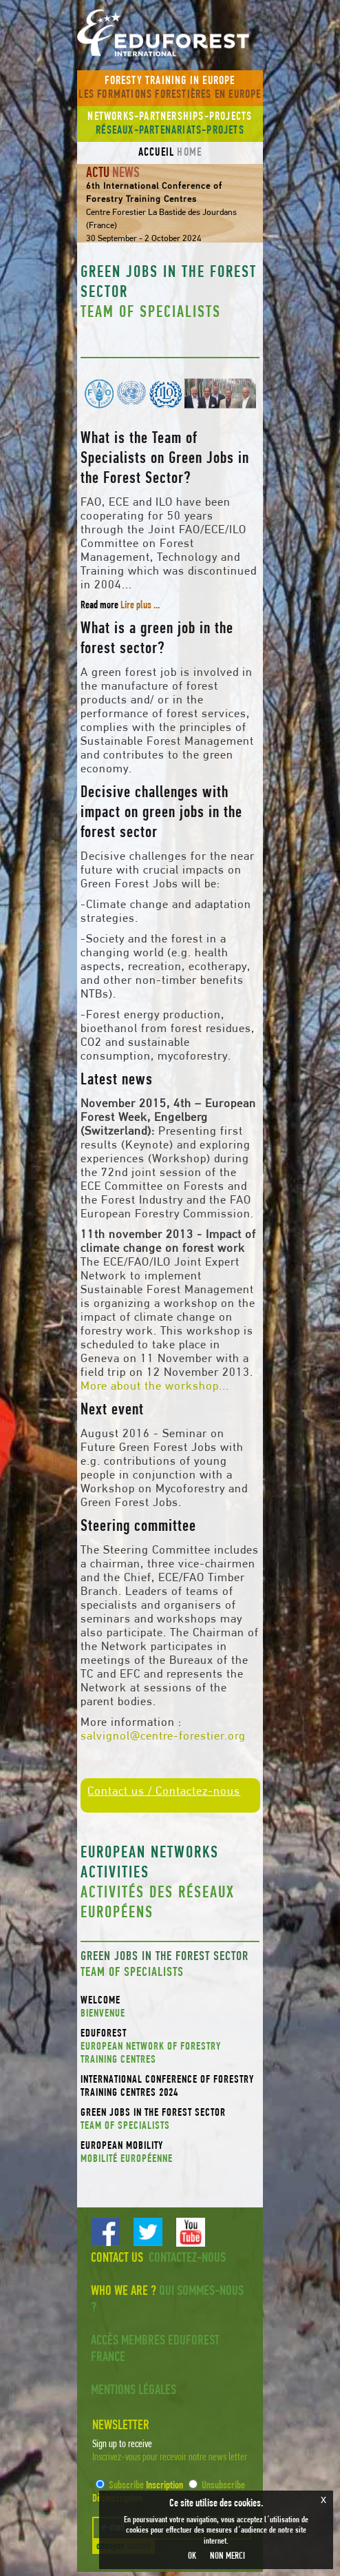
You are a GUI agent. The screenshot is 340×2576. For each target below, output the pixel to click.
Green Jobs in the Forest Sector (170, 2120)
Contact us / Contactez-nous (163, 1791)
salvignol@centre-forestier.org (163, 1736)
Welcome (170, 2008)
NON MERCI (227, 2556)
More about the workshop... (155, 1386)
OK (192, 2556)
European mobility (170, 2153)
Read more (120, 605)
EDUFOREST (170, 2047)
